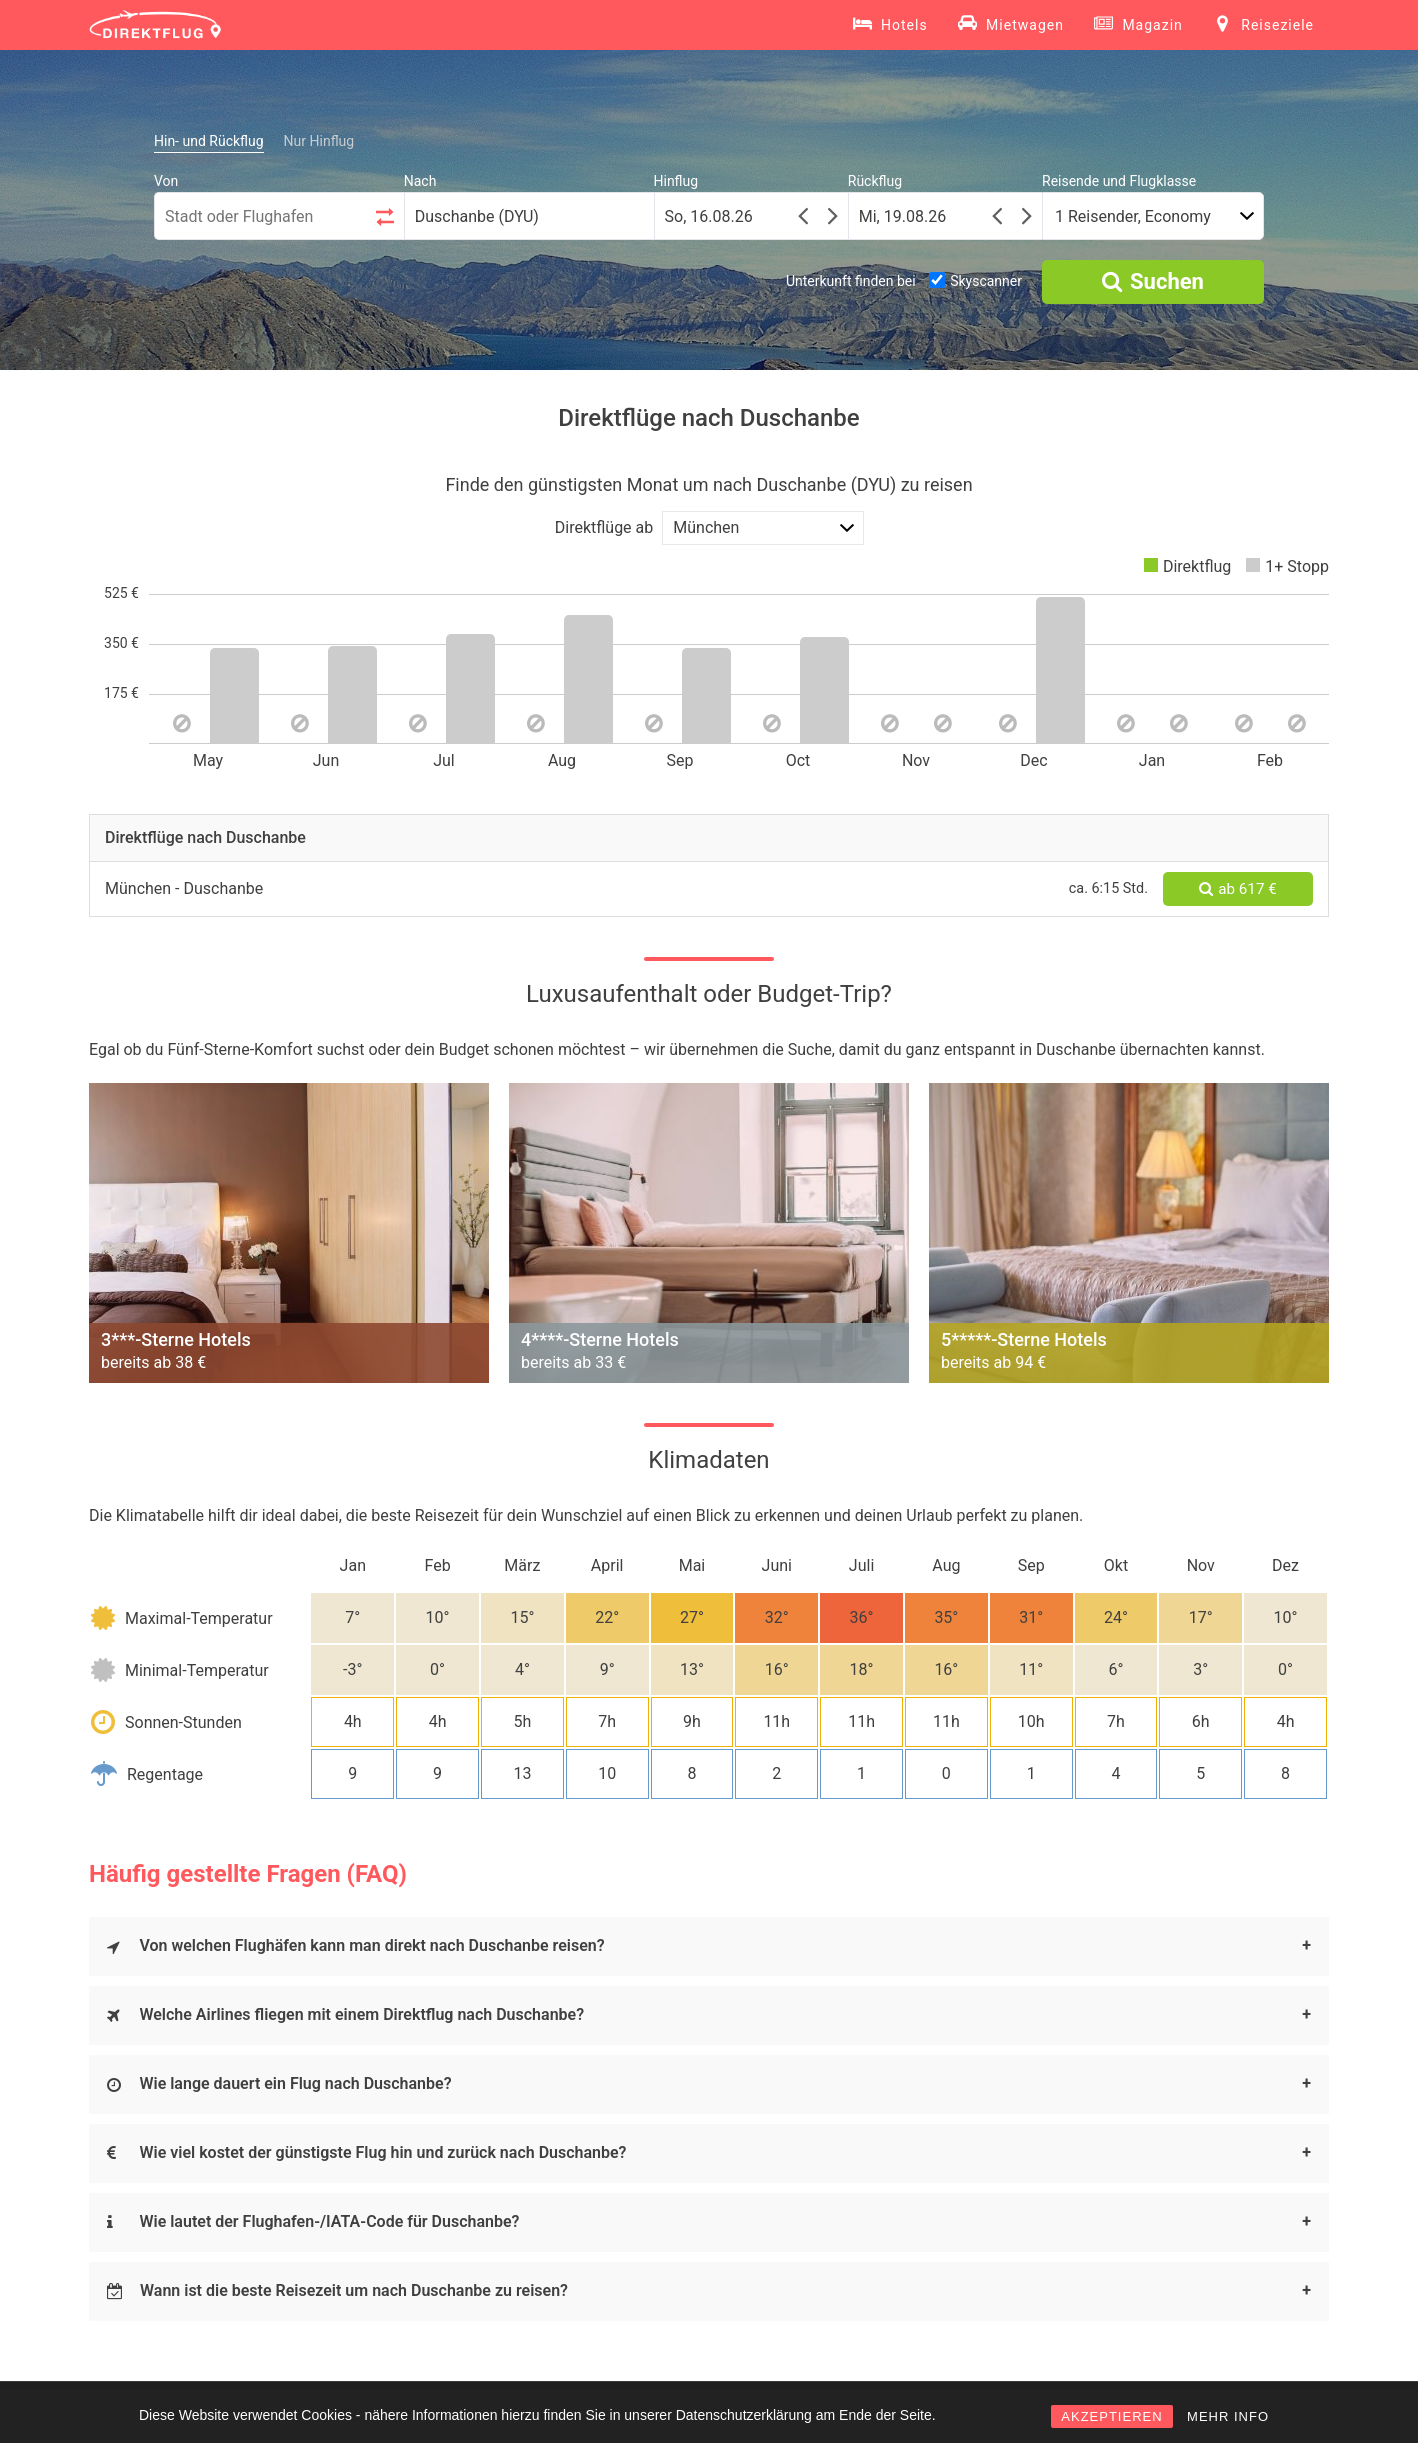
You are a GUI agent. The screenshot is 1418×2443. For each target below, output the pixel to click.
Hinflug (676, 181)
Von (166, 181)
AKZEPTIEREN (1111, 2416)
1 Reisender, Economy (1133, 216)
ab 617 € (1237, 889)
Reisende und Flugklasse (1119, 181)
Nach (420, 181)
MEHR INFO (1228, 2416)
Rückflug (875, 181)
